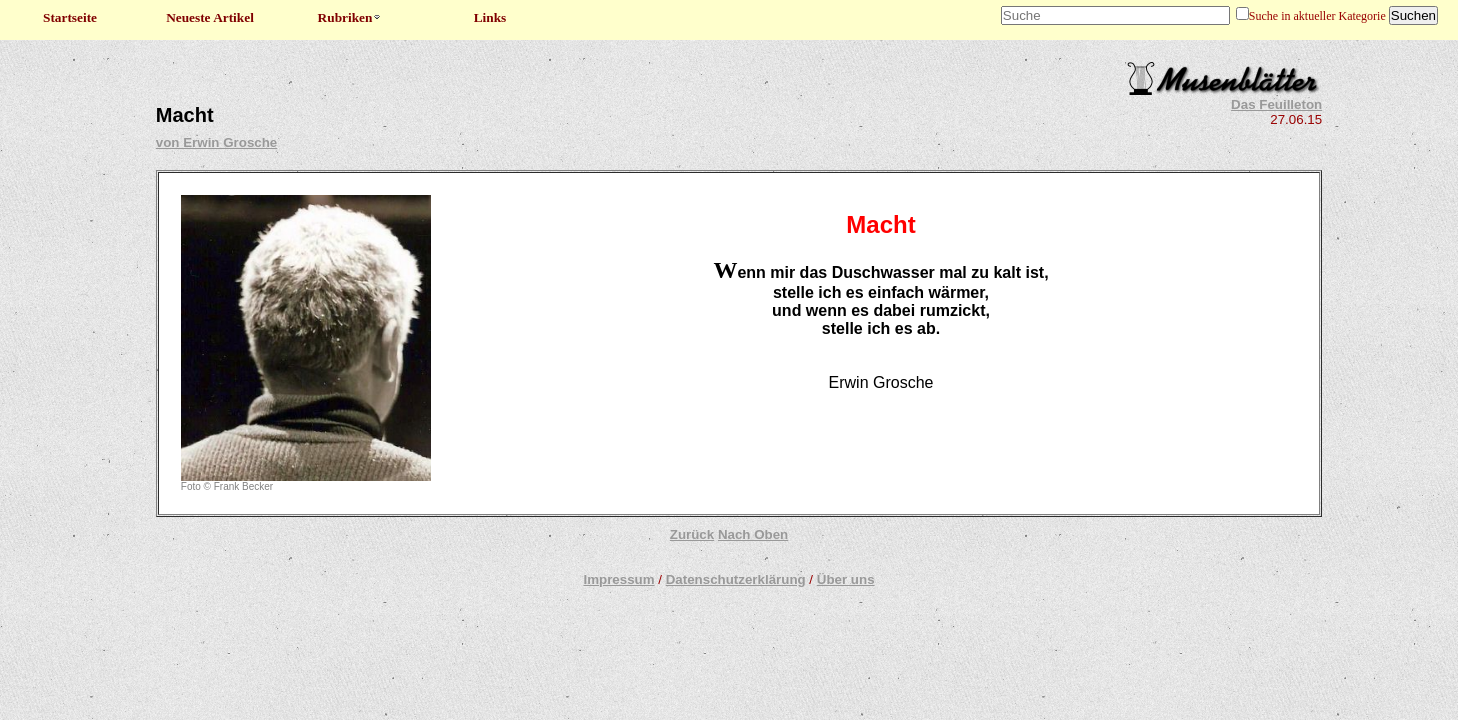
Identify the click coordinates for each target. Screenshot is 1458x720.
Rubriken (350, 17)
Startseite (70, 17)
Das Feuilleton (1276, 104)
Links (490, 17)
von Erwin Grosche (216, 142)
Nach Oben (753, 534)
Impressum (618, 579)
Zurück (692, 534)
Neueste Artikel (210, 17)
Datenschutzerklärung (736, 579)
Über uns (846, 579)
